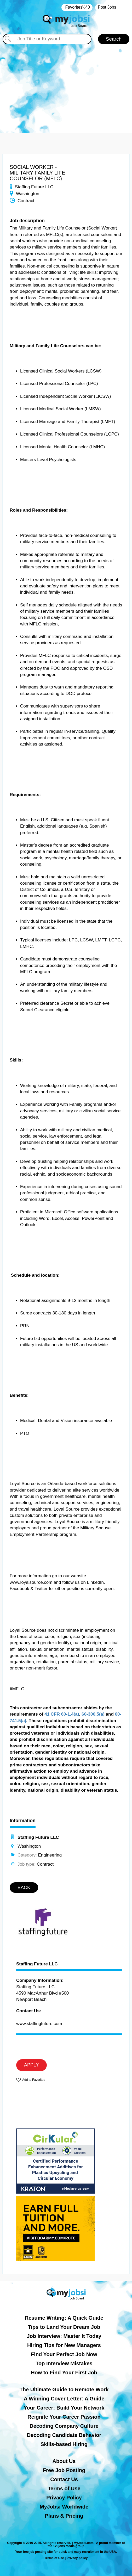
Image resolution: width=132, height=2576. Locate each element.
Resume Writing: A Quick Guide (64, 2318)
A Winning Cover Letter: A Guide (64, 2398)
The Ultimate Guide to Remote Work (64, 2389)
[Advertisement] (66, 83)
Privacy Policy (64, 2497)
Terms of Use (64, 2488)
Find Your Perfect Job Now (64, 2354)
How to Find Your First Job (64, 2372)
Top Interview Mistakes (64, 2363)
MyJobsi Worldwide (64, 2507)
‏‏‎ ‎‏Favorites (77, 7)
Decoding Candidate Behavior (64, 2435)
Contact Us (64, 2479)
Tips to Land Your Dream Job (64, 2327)
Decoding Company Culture (64, 2426)
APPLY (31, 2065)
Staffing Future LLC (37, 1964)
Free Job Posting (64, 2470)
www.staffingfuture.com (39, 2023)
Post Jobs (107, 7)
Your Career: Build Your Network (64, 2408)
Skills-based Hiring (64, 2444)
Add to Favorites (33, 2080)
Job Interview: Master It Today (64, 2336)
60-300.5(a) (93, 1714)
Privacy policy (77, 2558)
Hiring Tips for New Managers (64, 2345)
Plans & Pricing (64, 2516)
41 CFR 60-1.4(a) (61, 1714)
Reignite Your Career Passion (63, 2417)
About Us (64, 2461)
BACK (24, 1887)
